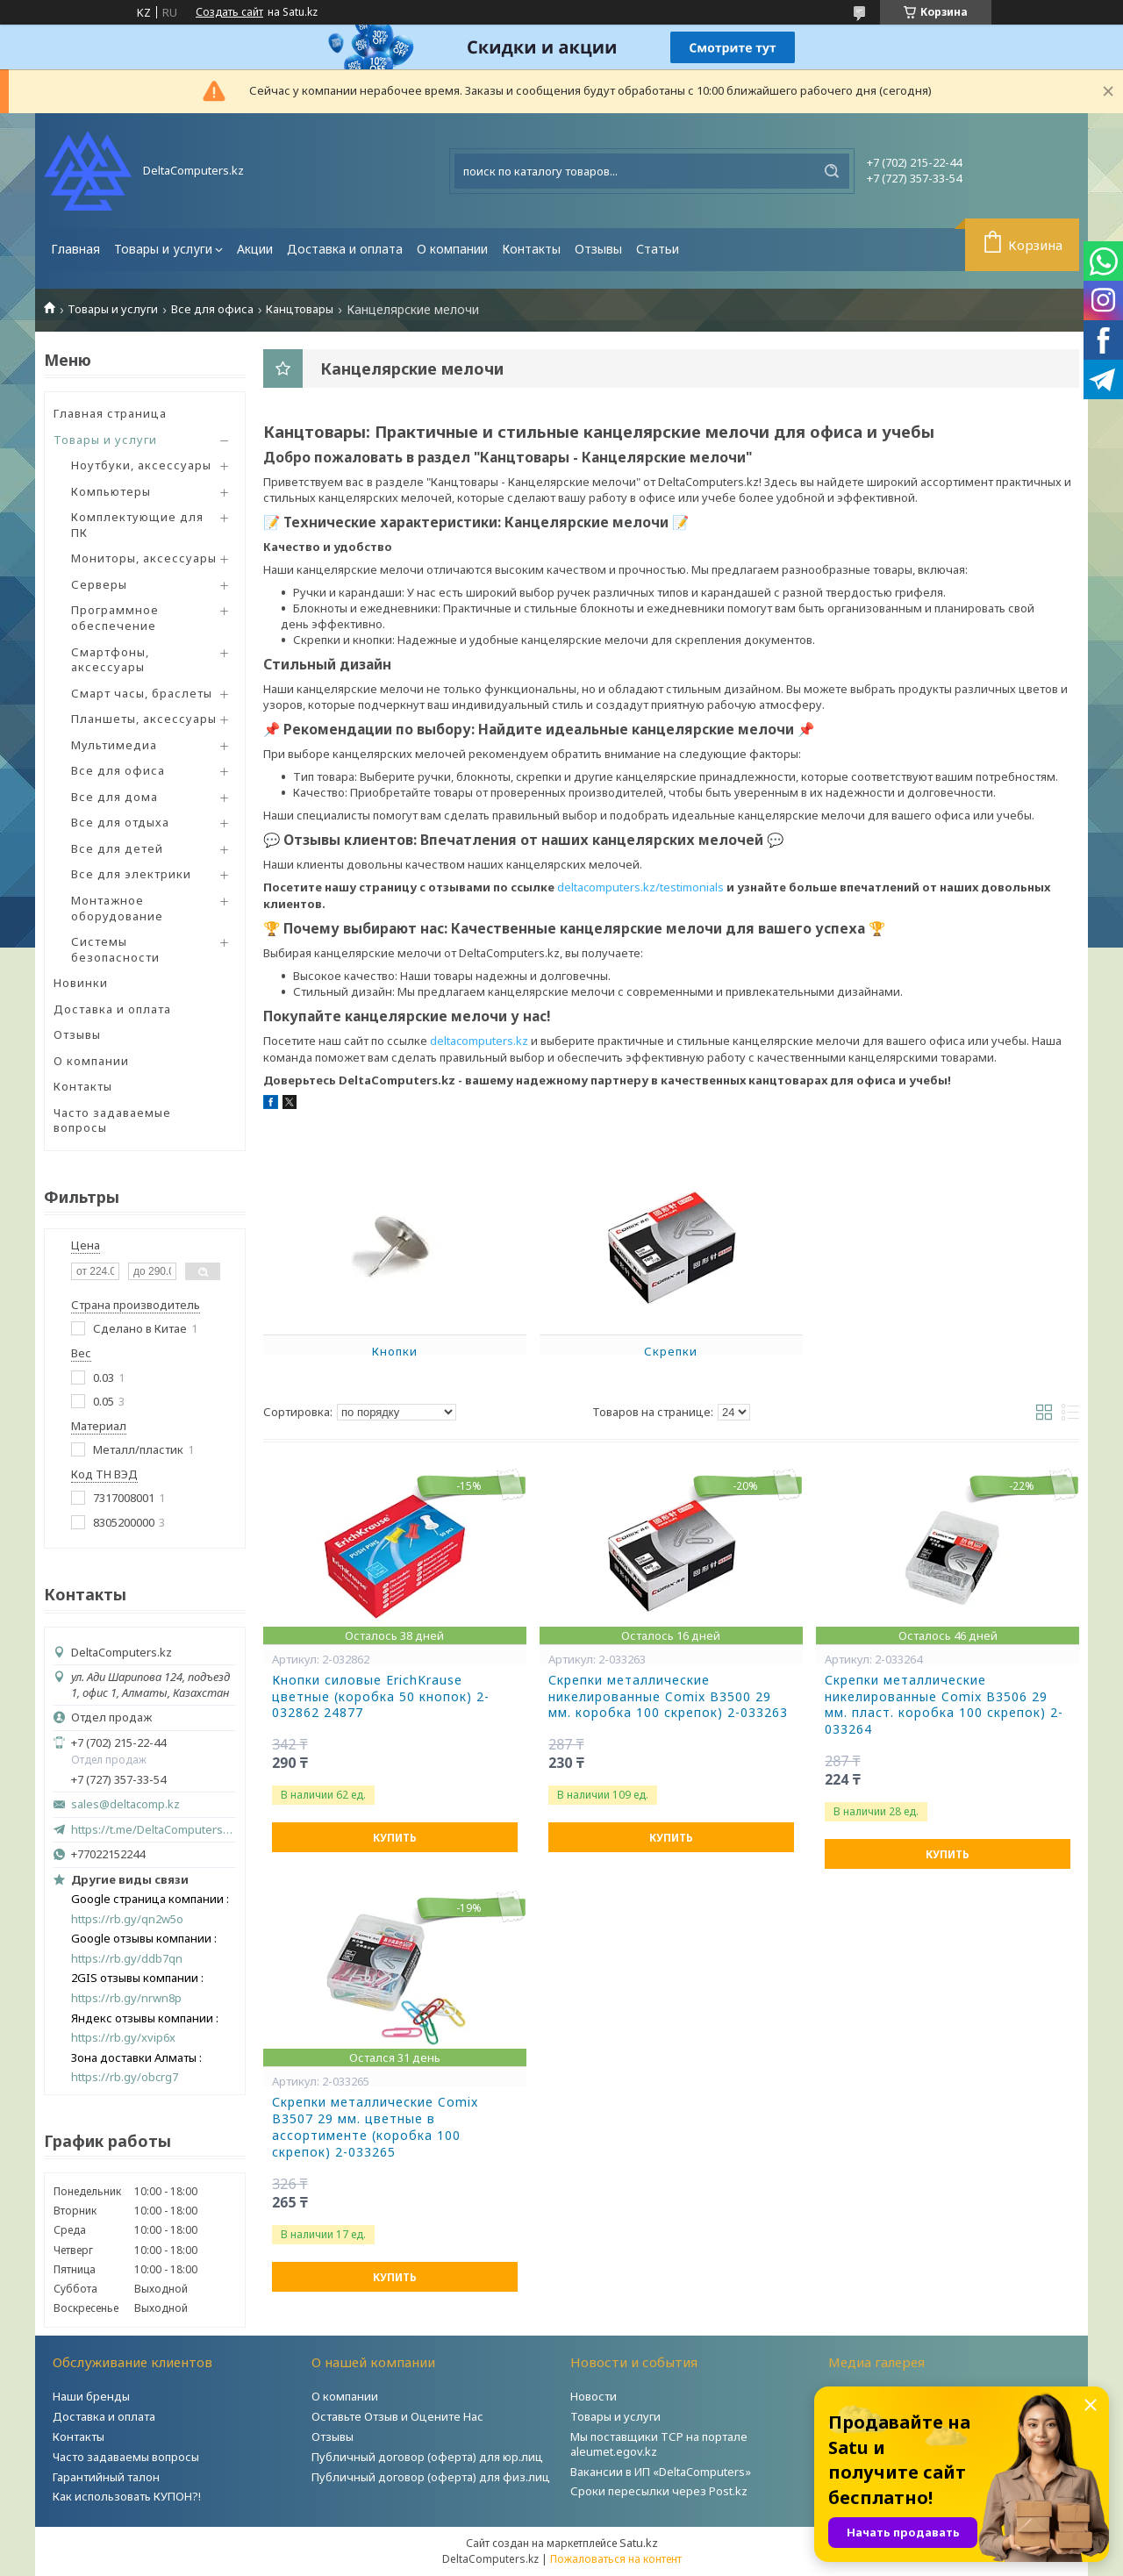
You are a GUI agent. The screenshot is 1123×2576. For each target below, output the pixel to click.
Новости (593, 2396)
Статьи (657, 248)
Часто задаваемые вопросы (112, 1120)
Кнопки (395, 1351)
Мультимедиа (114, 745)
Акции (255, 248)
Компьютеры (111, 491)
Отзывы (598, 248)
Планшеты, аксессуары (144, 718)
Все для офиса (212, 309)
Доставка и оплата (345, 248)
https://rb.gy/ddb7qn (126, 1958)
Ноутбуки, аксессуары (141, 465)
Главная (75, 248)
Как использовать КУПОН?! (127, 2496)
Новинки (81, 983)
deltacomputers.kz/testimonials (640, 887)
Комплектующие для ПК (137, 524)
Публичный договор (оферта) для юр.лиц (427, 2457)
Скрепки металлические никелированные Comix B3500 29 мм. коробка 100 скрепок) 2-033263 (668, 1696)
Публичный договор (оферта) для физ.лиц (430, 2477)
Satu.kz (638, 2543)
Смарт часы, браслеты (141, 693)
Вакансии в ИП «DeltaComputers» (660, 2471)
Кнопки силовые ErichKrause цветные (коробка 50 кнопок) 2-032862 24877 (381, 1696)
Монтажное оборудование (117, 908)
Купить (395, 1837)
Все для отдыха (120, 822)
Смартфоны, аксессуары (110, 660)
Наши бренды (91, 2396)
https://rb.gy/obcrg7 (124, 2077)
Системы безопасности (115, 949)
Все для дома (114, 797)
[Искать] (831, 171)
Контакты (531, 248)
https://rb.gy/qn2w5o (127, 1919)
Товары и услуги (163, 248)
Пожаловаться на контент (616, 2558)
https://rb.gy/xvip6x (123, 2037)
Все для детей (117, 848)
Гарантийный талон (106, 2477)
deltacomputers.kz (479, 1040)
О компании (452, 248)
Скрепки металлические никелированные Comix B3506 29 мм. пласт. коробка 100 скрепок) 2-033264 (944, 1705)
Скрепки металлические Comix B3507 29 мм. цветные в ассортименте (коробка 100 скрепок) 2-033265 (375, 2127)
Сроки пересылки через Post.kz (658, 2491)
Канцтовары (299, 309)
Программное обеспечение (115, 617)
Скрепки (670, 1351)
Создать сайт (229, 12)
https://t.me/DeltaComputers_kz (153, 1829)
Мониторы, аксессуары (144, 558)
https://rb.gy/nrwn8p (126, 1998)
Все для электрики (131, 874)
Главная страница (110, 413)
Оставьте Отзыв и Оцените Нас (397, 2416)
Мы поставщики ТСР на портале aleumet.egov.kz (658, 2444)
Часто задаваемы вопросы (126, 2457)
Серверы (99, 584)
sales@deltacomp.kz (125, 1804)
